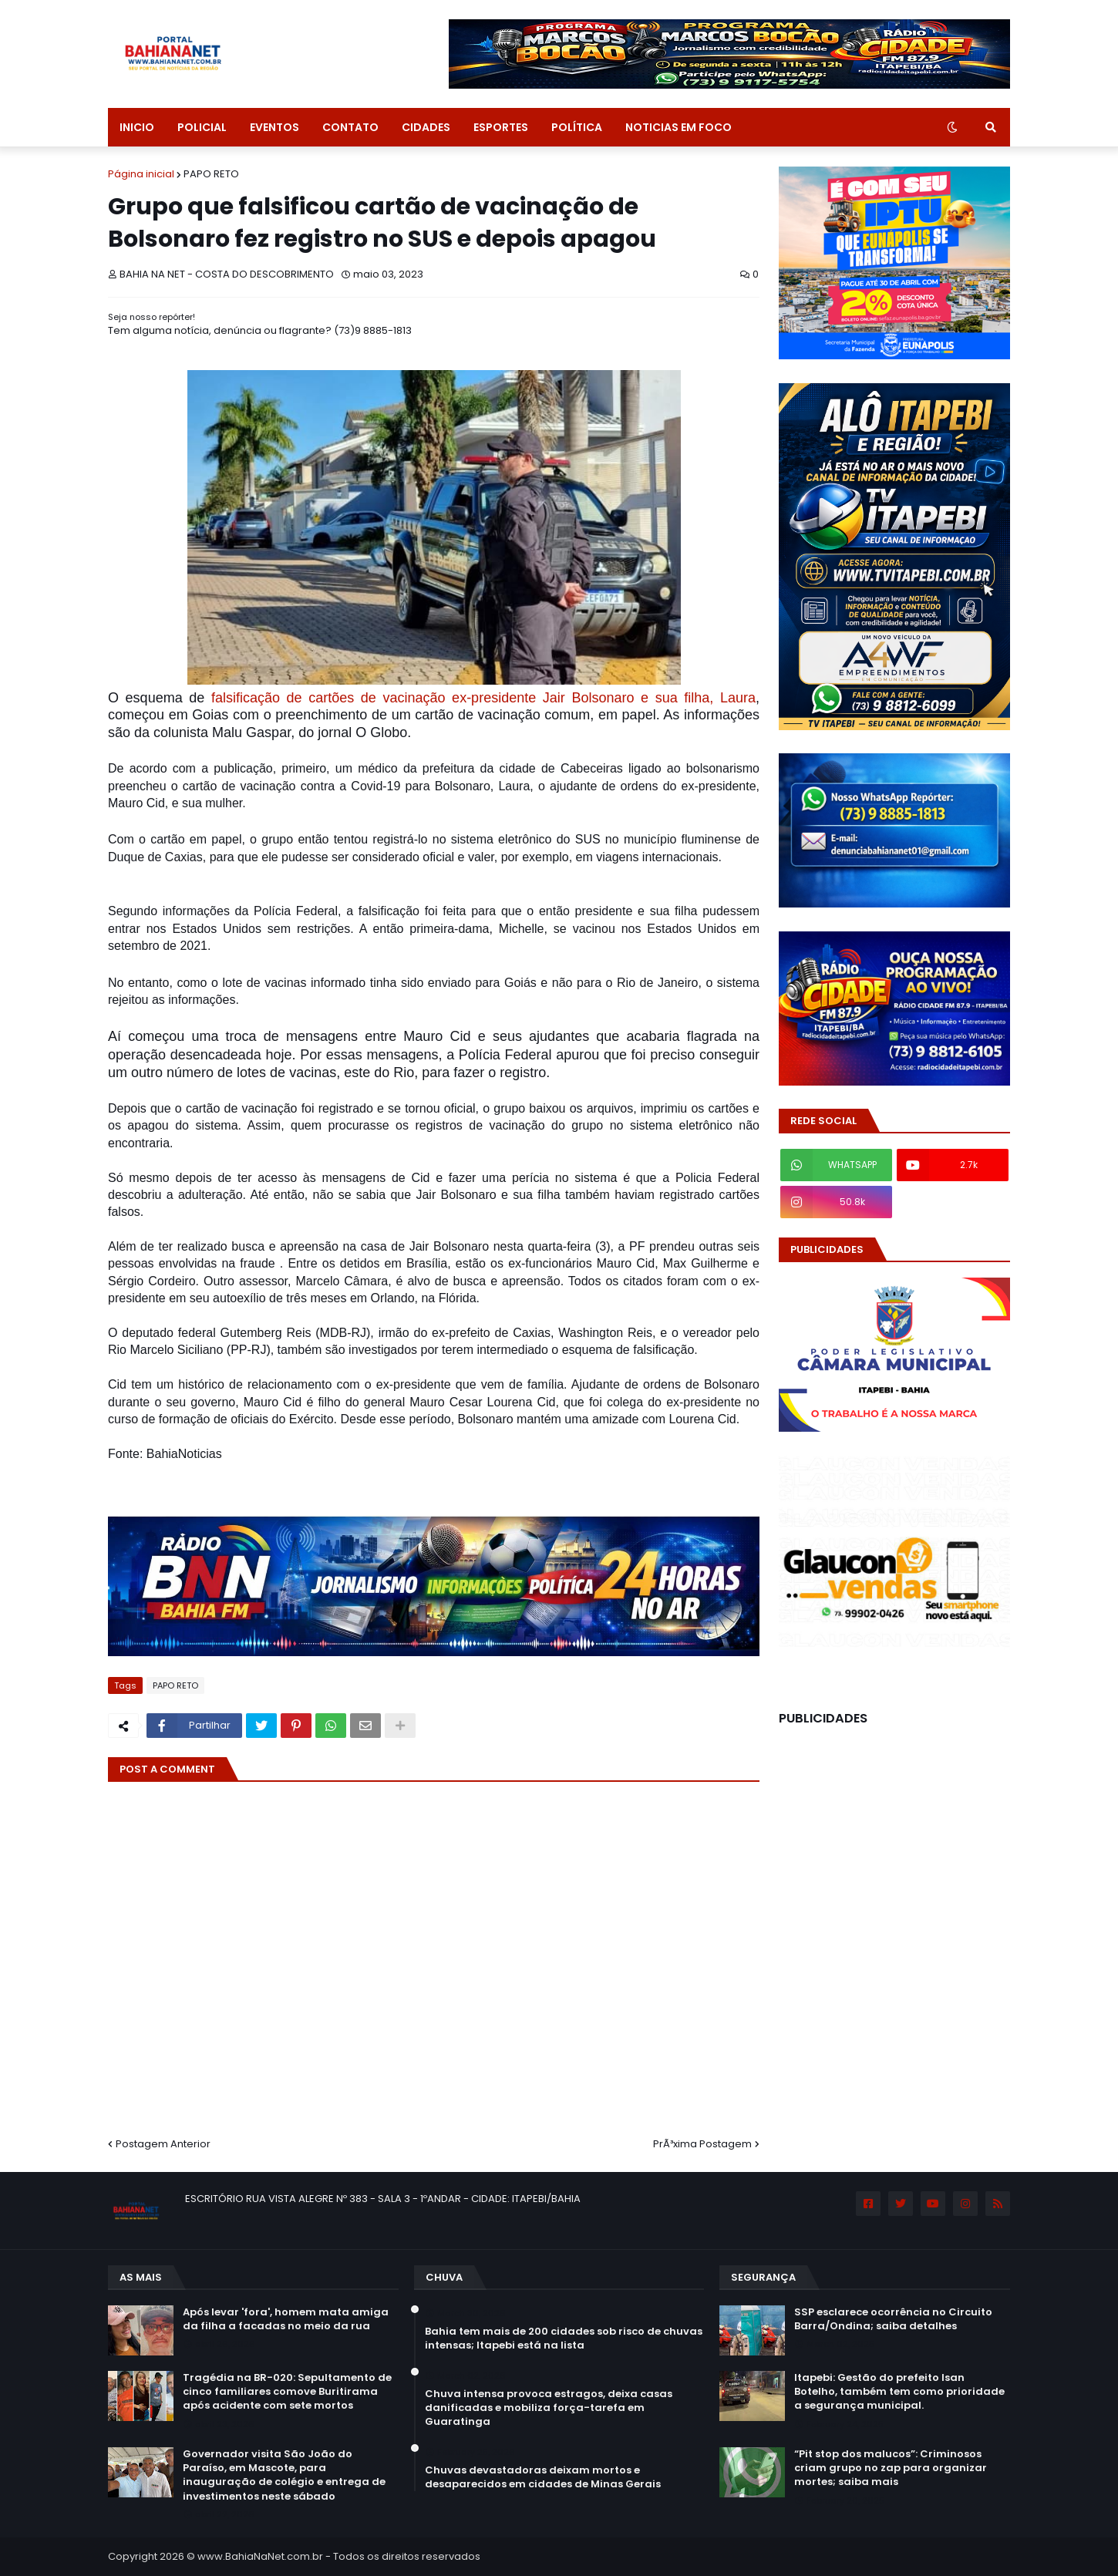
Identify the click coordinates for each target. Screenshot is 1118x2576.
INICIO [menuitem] (137, 127)
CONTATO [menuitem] (350, 127)
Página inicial (141, 174)
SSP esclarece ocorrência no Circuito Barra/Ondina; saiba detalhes (893, 2319)
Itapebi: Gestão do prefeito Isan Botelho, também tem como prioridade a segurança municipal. (899, 2392)
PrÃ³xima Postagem (702, 2144)
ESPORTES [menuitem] (500, 127)
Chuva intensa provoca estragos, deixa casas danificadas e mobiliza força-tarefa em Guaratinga (548, 2408)
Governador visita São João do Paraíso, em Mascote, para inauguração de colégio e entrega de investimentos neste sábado (284, 2475)
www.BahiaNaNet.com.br (260, 2556)
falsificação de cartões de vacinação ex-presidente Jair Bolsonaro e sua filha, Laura (480, 697)
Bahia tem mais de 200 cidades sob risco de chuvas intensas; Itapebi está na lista (563, 2338)
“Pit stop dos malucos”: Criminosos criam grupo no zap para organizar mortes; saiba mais (890, 2468)
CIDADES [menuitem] (426, 127)
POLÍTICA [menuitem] (576, 127)
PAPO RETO (211, 174)
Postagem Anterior (163, 2144)
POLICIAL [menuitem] (202, 127)
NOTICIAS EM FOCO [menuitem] (678, 127)
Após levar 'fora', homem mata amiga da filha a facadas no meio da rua (286, 2319)
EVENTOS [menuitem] (274, 127)
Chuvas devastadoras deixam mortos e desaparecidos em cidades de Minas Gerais (543, 2477)
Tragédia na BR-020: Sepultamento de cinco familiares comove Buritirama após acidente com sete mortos (287, 2392)
